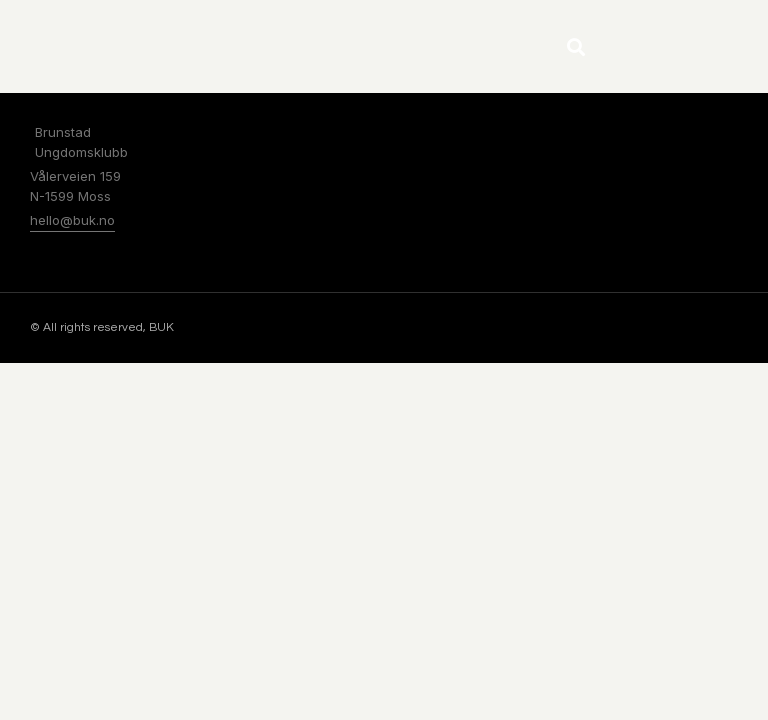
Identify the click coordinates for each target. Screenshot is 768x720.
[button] (575, 46)
